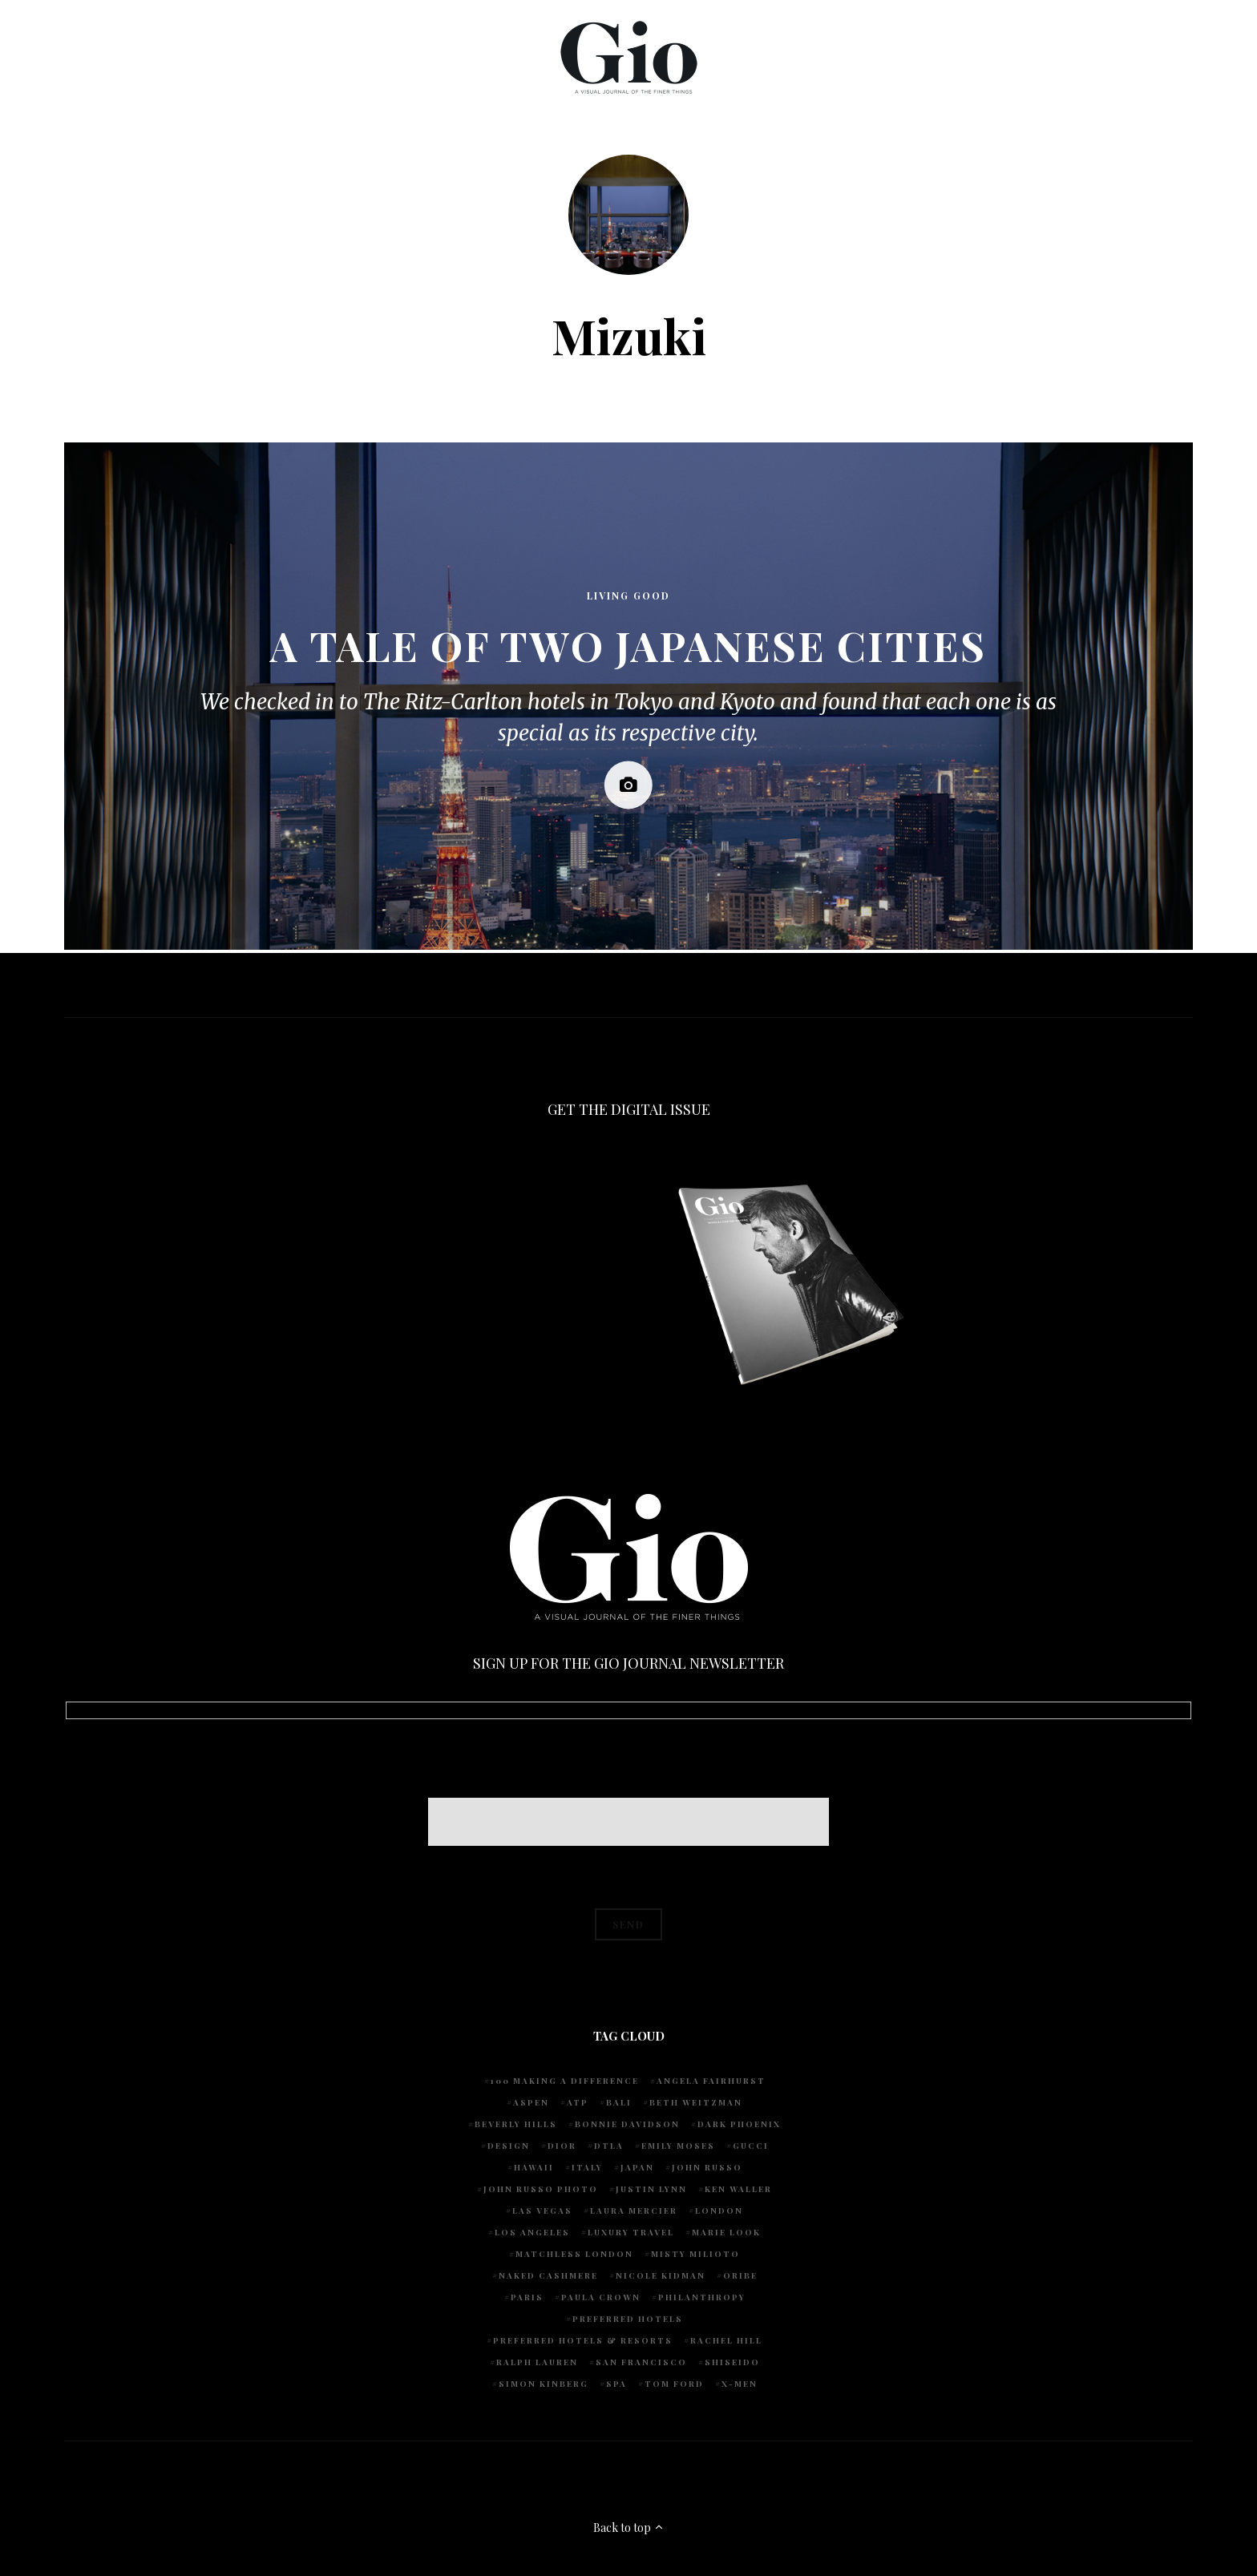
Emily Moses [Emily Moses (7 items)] (678, 2145)
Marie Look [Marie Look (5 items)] (726, 2232)
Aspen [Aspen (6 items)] (531, 2102)
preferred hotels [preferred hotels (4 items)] (627, 2318)
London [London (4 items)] (719, 2210)
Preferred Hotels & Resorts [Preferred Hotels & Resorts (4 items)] (583, 2340)
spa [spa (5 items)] (616, 2383)
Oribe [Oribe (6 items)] (740, 2275)
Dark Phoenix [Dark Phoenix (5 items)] (739, 2124)
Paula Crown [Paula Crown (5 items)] (601, 2297)
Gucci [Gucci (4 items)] (751, 2145)
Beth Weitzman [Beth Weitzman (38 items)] (695, 2102)
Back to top (629, 2527)
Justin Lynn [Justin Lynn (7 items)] (651, 2188)
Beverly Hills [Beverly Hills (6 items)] (516, 2124)
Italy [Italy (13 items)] (587, 2167)
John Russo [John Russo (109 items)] (707, 2167)
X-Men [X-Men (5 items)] (739, 2383)
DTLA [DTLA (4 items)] (609, 2145)
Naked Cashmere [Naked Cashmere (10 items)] (548, 2275)
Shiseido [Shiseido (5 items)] (732, 2362)
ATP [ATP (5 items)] (577, 2102)
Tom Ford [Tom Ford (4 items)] (674, 2383)
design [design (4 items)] (508, 2145)
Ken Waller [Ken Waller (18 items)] (738, 2188)
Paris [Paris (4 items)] (527, 2297)
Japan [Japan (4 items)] (637, 2167)
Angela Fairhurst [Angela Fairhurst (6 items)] (711, 2080)
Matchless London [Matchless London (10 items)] (574, 2253)
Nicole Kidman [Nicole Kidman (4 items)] (660, 2275)
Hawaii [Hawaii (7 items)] (534, 2167)
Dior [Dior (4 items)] (562, 2145)
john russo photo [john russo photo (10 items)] (540, 2188)
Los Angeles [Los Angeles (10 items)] (532, 2232)
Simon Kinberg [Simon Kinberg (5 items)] (543, 2383)
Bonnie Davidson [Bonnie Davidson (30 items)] (627, 2124)
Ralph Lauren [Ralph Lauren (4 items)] (537, 2362)
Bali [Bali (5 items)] (619, 2102)
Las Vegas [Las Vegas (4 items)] (542, 2210)
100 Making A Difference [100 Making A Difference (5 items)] (565, 2080)
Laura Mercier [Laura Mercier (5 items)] (633, 2210)
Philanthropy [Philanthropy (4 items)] (702, 2297)
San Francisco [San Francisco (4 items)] (641, 2362)
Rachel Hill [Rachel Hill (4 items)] (726, 2340)
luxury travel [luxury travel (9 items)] (631, 2232)
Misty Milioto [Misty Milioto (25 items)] (695, 2253)
